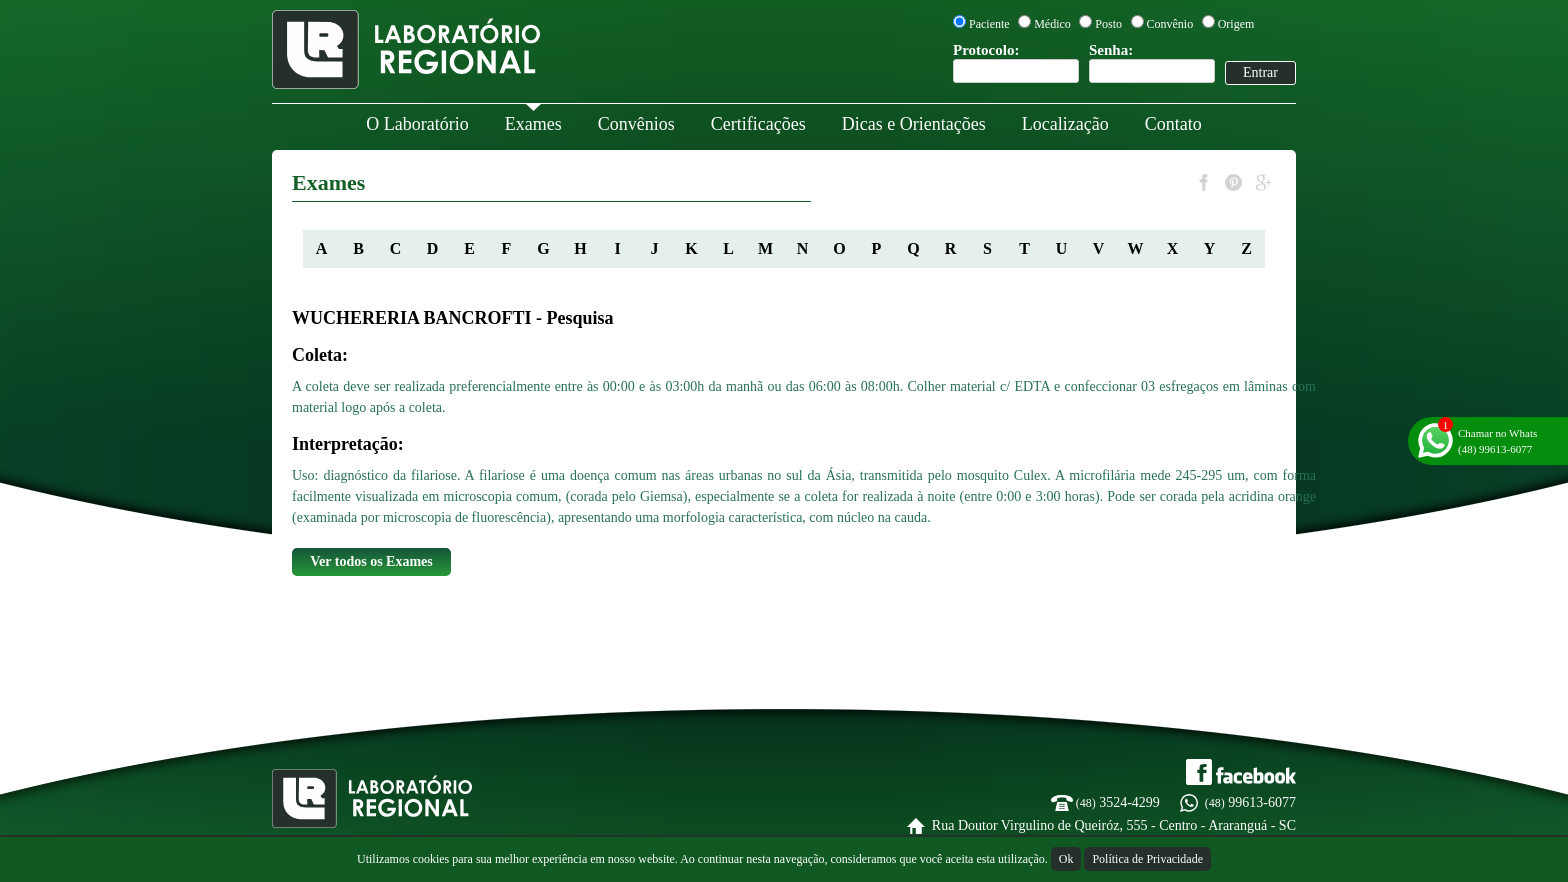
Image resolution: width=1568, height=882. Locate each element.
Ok (1066, 859)
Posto (1100, 24)
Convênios (636, 124)
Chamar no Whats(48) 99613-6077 (1497, 441)
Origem (1228, 24)
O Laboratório (417, 124)
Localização (1065, 124)
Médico (1044, 24)
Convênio (1162, 24)
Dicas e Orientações (914, 124)
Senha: (1152, 62)
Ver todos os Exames (371, 561)
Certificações (758, 124)
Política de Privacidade (1147, 859)
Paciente (981, 24)
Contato (1173, 124)
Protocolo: (1016, 62)
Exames (533, 124)
